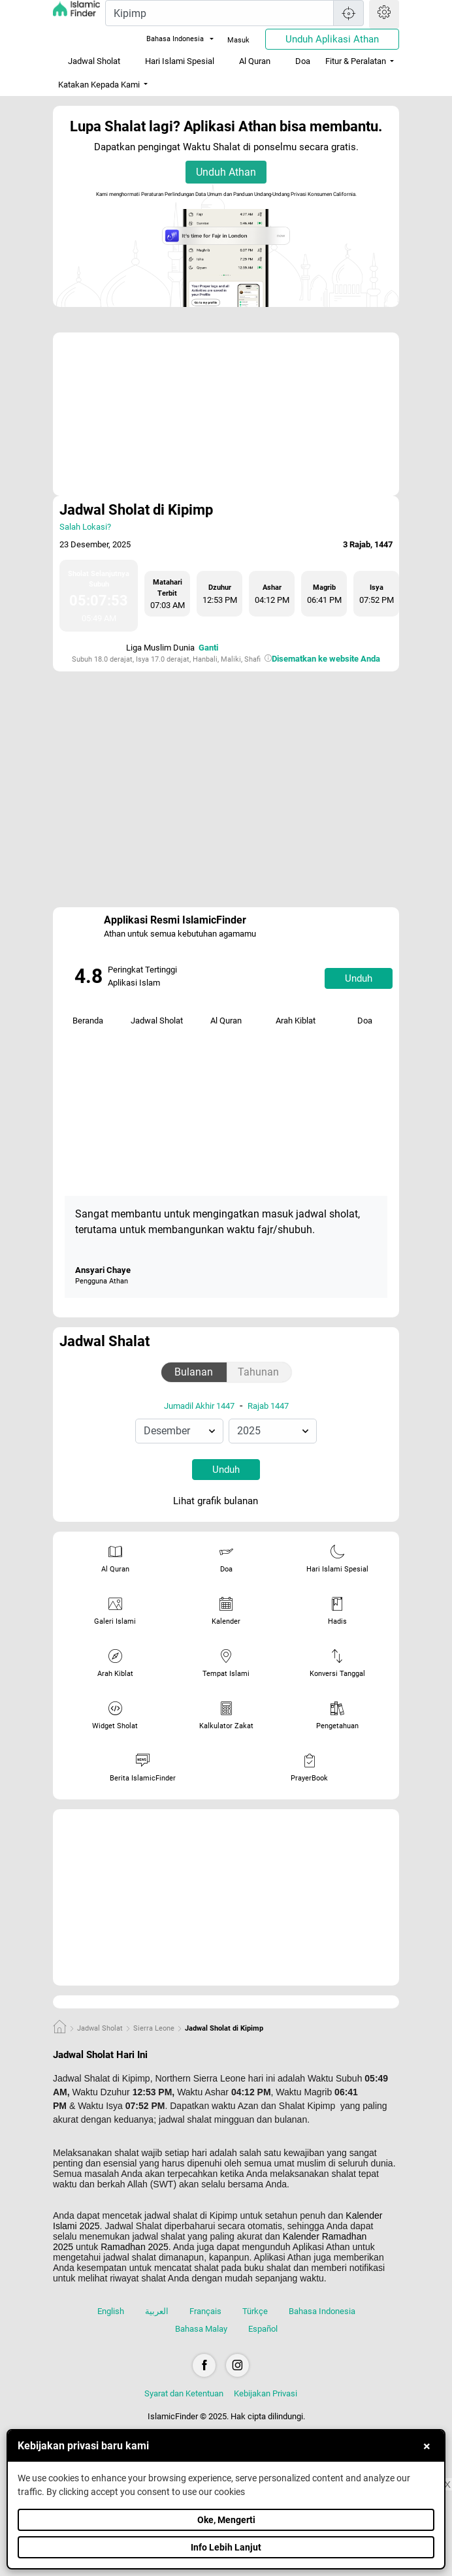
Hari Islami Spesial (179, 61)
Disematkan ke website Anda (326, 659)
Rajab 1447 (268, 1406)
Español (263, 2329)
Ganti (208, 647)
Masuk (238, 40)
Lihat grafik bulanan (224, 1501)
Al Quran (254, 61)
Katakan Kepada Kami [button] (99, 84)
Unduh (358, 978)
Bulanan (193, 1372)
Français (205, 2311)
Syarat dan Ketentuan (183, 2393)
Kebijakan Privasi (265, 2393)
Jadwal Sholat (94, 61)
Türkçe (255, 2311)
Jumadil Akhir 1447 (199, 1406)
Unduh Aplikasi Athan (332, 39)
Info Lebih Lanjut (226, 2547)
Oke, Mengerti (226, 2520)
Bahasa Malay (201, 2329)
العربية (157, 2311)
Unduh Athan (226, 172)
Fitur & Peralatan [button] (355, 61)
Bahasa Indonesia (167, 39)
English (110, 2311)
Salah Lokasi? (85, 527)
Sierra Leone (153, 2028)
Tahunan (258, 1372)
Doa (302, 61)
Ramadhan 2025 (135, 2247)
